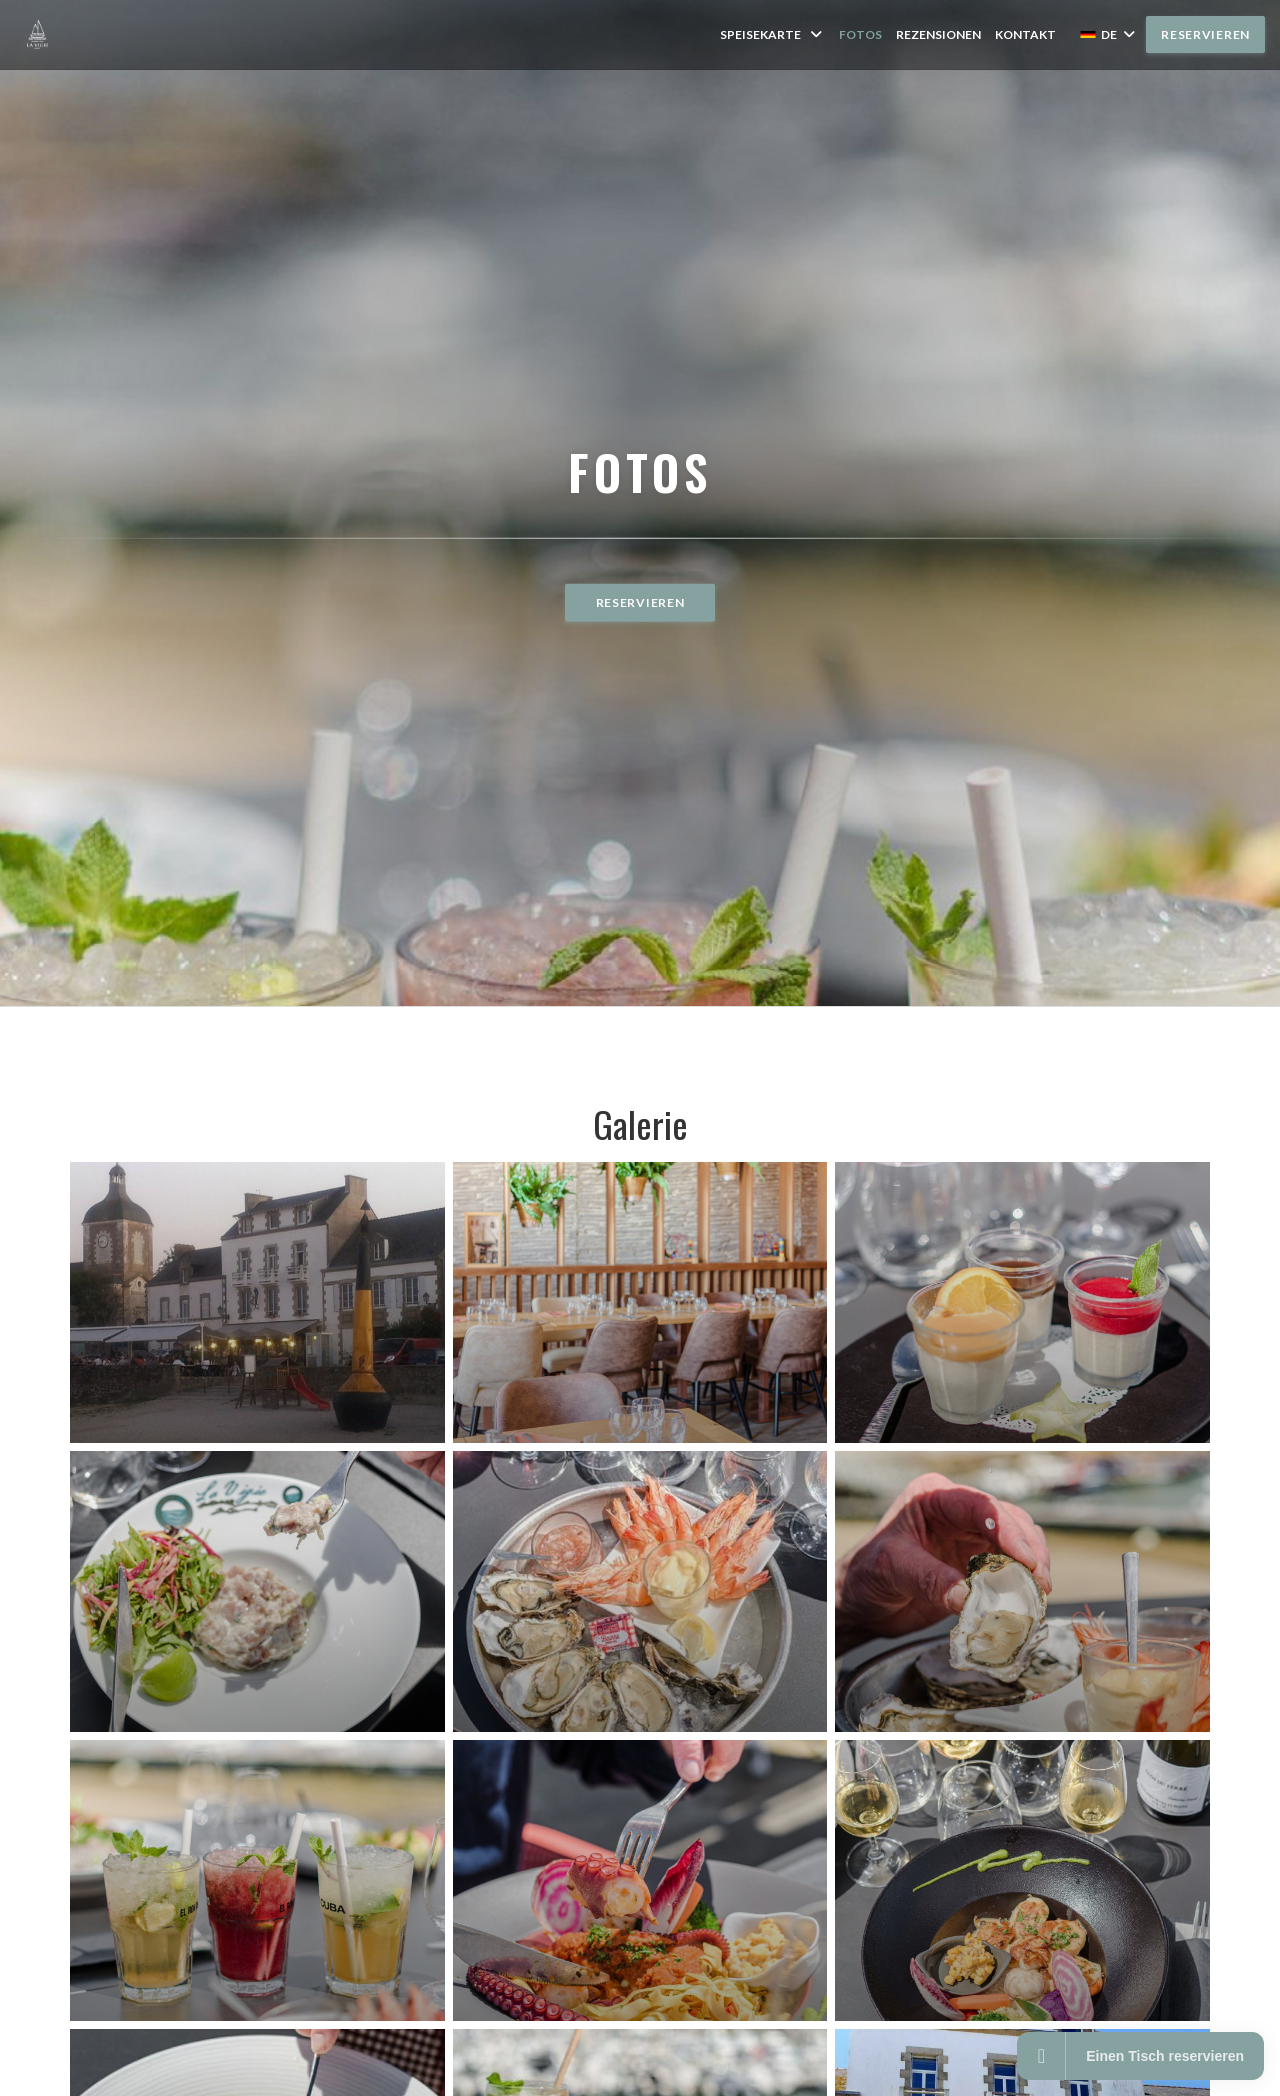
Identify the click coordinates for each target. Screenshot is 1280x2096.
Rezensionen (938, 34)
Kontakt (1025, 34)
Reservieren (1205, 34)
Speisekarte (772, 34)
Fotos (860, 34)
